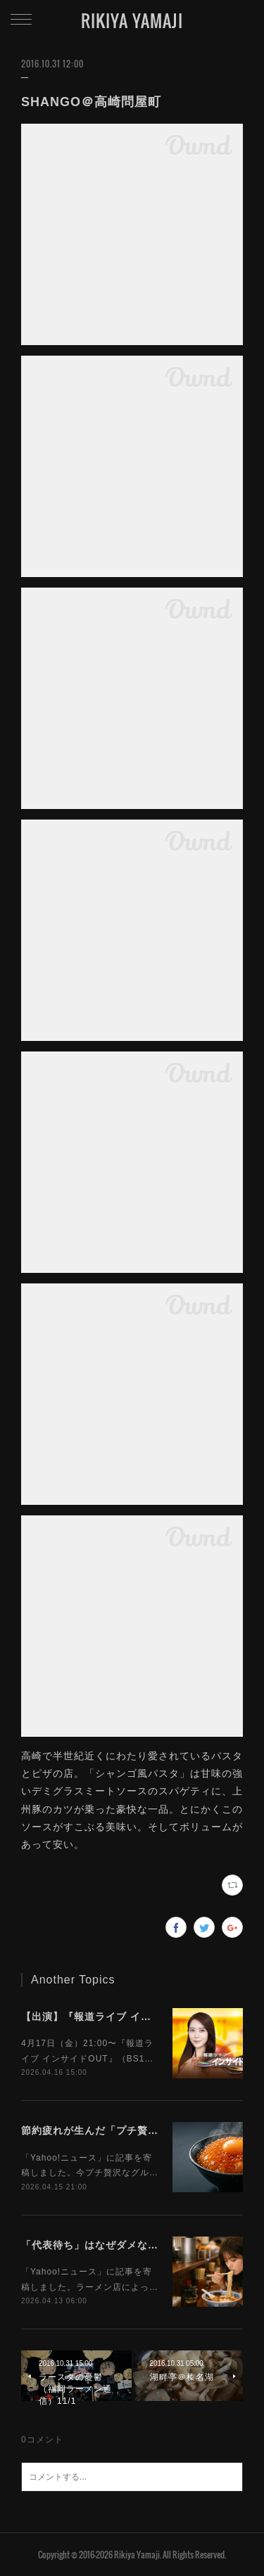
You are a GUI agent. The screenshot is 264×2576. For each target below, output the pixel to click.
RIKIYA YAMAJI (132, 20)
